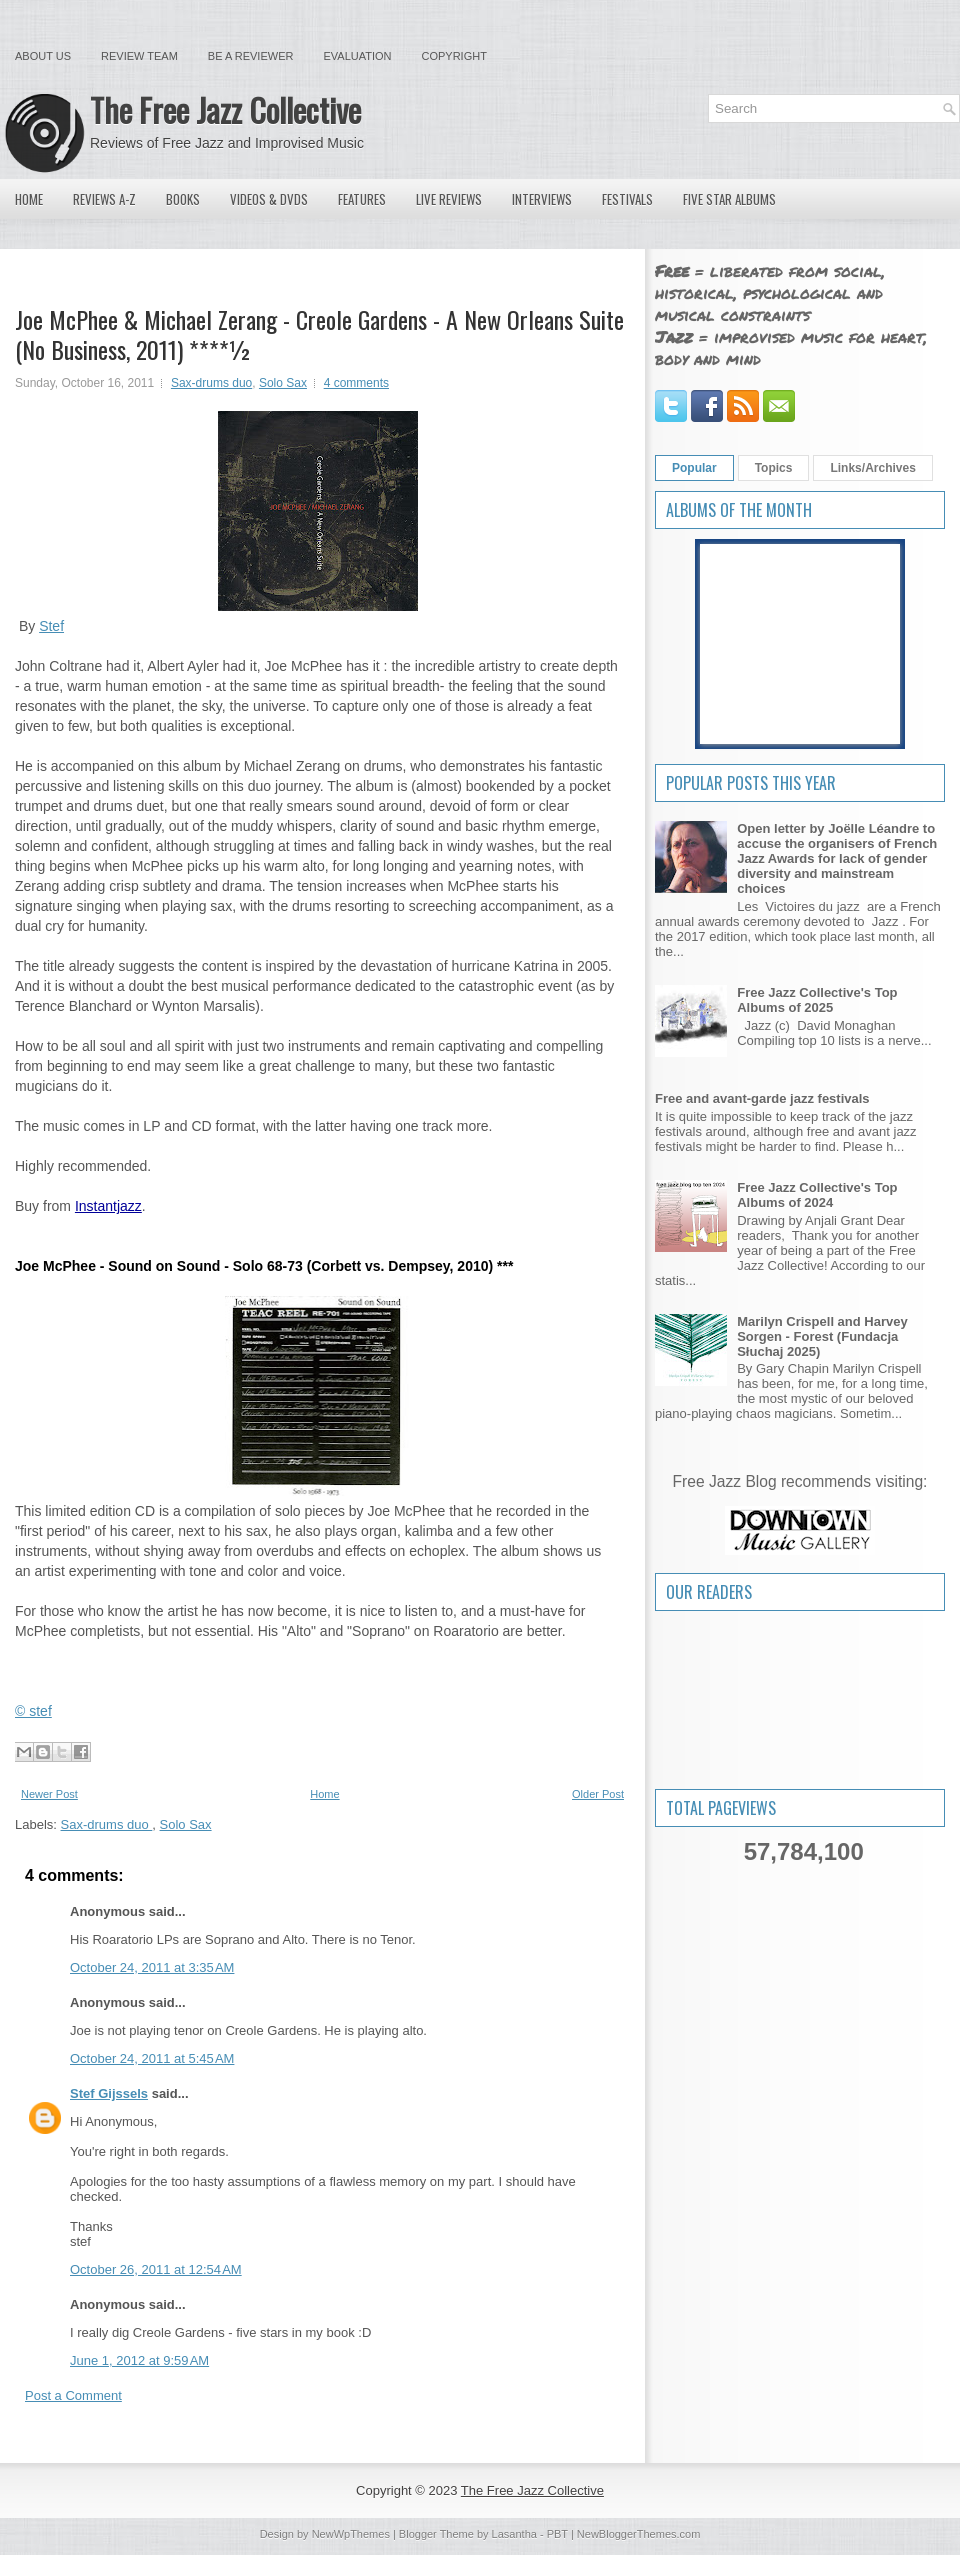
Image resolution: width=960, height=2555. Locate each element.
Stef (51, 626)
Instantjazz (108, 1206)
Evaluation (357, 56)
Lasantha (514, 2534)
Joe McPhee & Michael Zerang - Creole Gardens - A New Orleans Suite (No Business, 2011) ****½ (319, 334)
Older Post (598, 1794)
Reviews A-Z (104, 199)
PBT (557, 2534)
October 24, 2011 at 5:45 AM (152, 2058)
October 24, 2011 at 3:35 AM (152, 1967)
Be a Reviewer (251, 56)
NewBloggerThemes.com (639, 2534)
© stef (33, 1711)
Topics (774, 468)
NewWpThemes (351, 2534)
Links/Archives (872, 468)
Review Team (139, 56)
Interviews (542, 199)
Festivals (627, 199)
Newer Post (49, 1794)
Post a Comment (73, 2395)
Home (29, 199)
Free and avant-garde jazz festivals (762, 1098)
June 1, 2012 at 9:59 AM (139, 2360)
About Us (43, 56)
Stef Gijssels (109, 2093)
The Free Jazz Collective (225, 109)
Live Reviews (449, 199)
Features (362, 199)
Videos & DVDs (269, 199)
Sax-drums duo (211, 383)
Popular (694, 468)
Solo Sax (283, 383)
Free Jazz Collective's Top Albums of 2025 (817, 1000)
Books (183, 199)
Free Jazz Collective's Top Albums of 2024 (817, 1195)
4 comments (356, 383)
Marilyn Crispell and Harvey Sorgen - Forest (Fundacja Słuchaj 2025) (822, 1336)
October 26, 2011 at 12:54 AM (156, 2269)
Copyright (454, 56)
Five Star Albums (729, 199)
